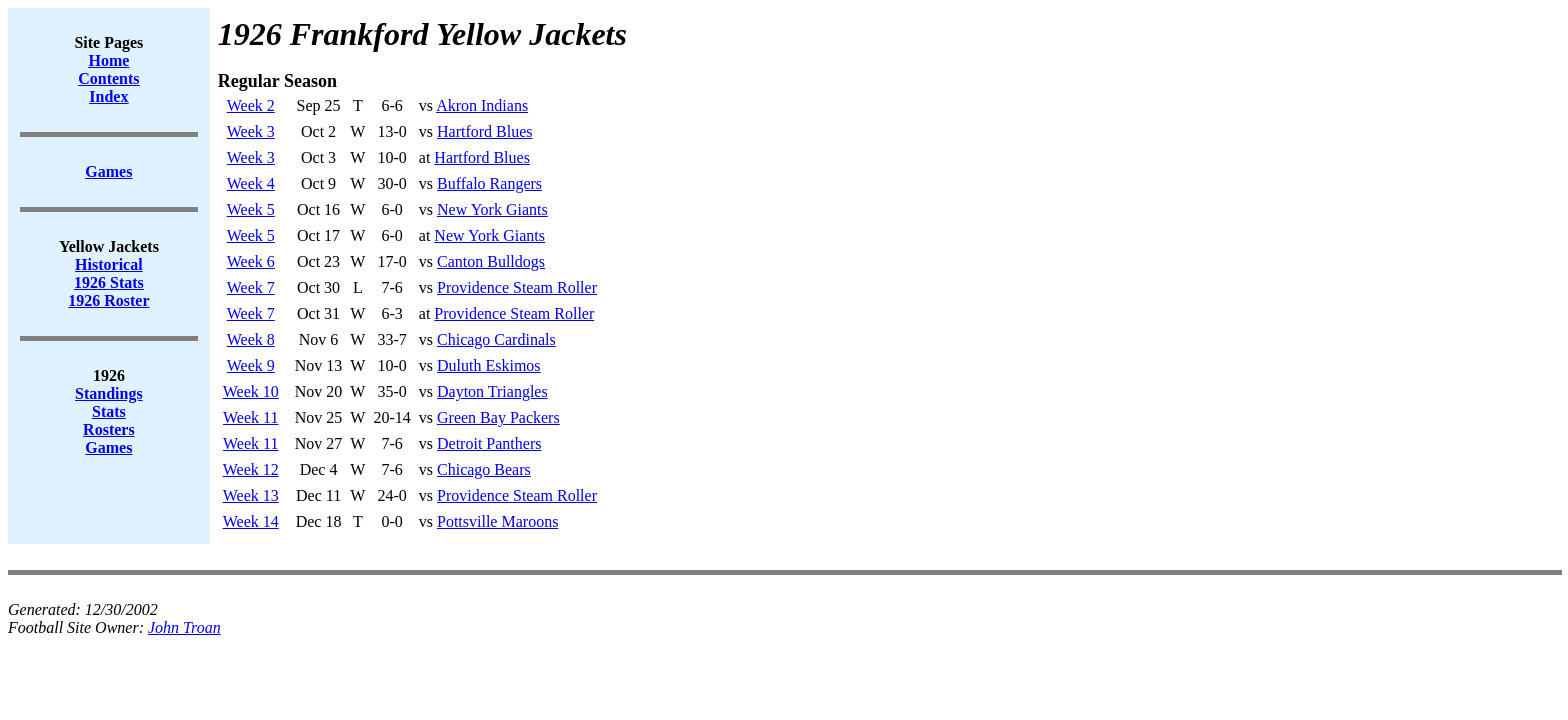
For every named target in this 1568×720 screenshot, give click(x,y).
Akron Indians (482, 105)
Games (108, 447)
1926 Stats (109, 282)
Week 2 (251, 105)
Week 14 (251, 521)
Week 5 (251, 209)
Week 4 (251, 183)
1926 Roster (108, 300)
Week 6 (251, 261)
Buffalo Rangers (489, 183)
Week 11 (250, 417)
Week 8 (251, 339)
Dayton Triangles (492, 391)
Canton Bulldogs (491, 261)
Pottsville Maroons (497, 521)
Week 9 (251, 365)
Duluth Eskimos (489, 365)
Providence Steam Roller (517, 287)
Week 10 (251, 391)
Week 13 (251, 495)
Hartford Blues (485, 131)
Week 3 (251, 131)
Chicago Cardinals (496, 339)
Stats (109, 411)
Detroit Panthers (489, 443)
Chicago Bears (484, 469)
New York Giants (492, 209)
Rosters (109, 429)
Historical (109, 264)
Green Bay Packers (498, 417)
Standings (109, 393)
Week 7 (251, 287)
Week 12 (251, 469)
